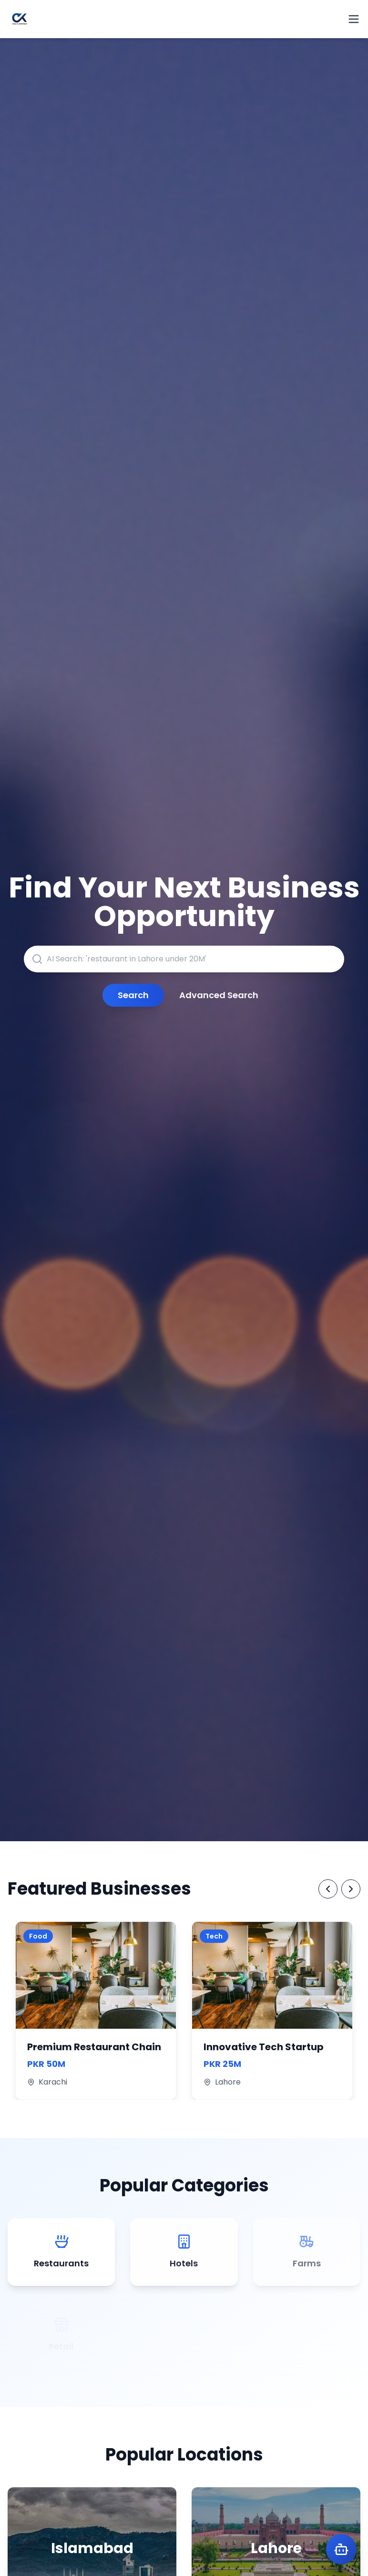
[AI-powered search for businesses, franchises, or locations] (184, 959)
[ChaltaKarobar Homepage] (19, 19)
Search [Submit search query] (133, 995)
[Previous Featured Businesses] (327, 1888)
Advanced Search (218, 995)
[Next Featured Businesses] (350, 1888)
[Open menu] (353, 19)
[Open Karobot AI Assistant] (341, 2549)
